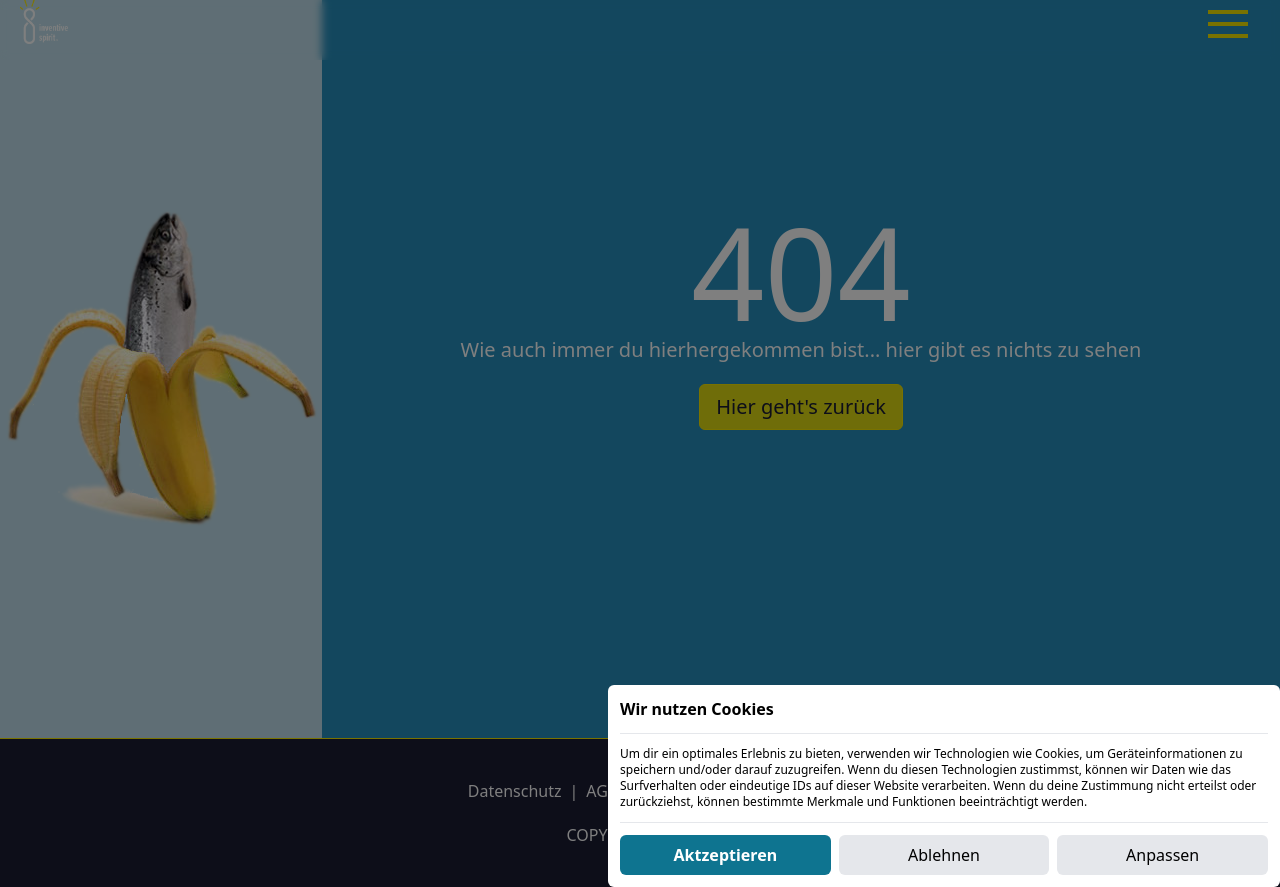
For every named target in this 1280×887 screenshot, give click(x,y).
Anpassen (1162, 855)
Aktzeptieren (726, 855)
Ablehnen (944, 855)
